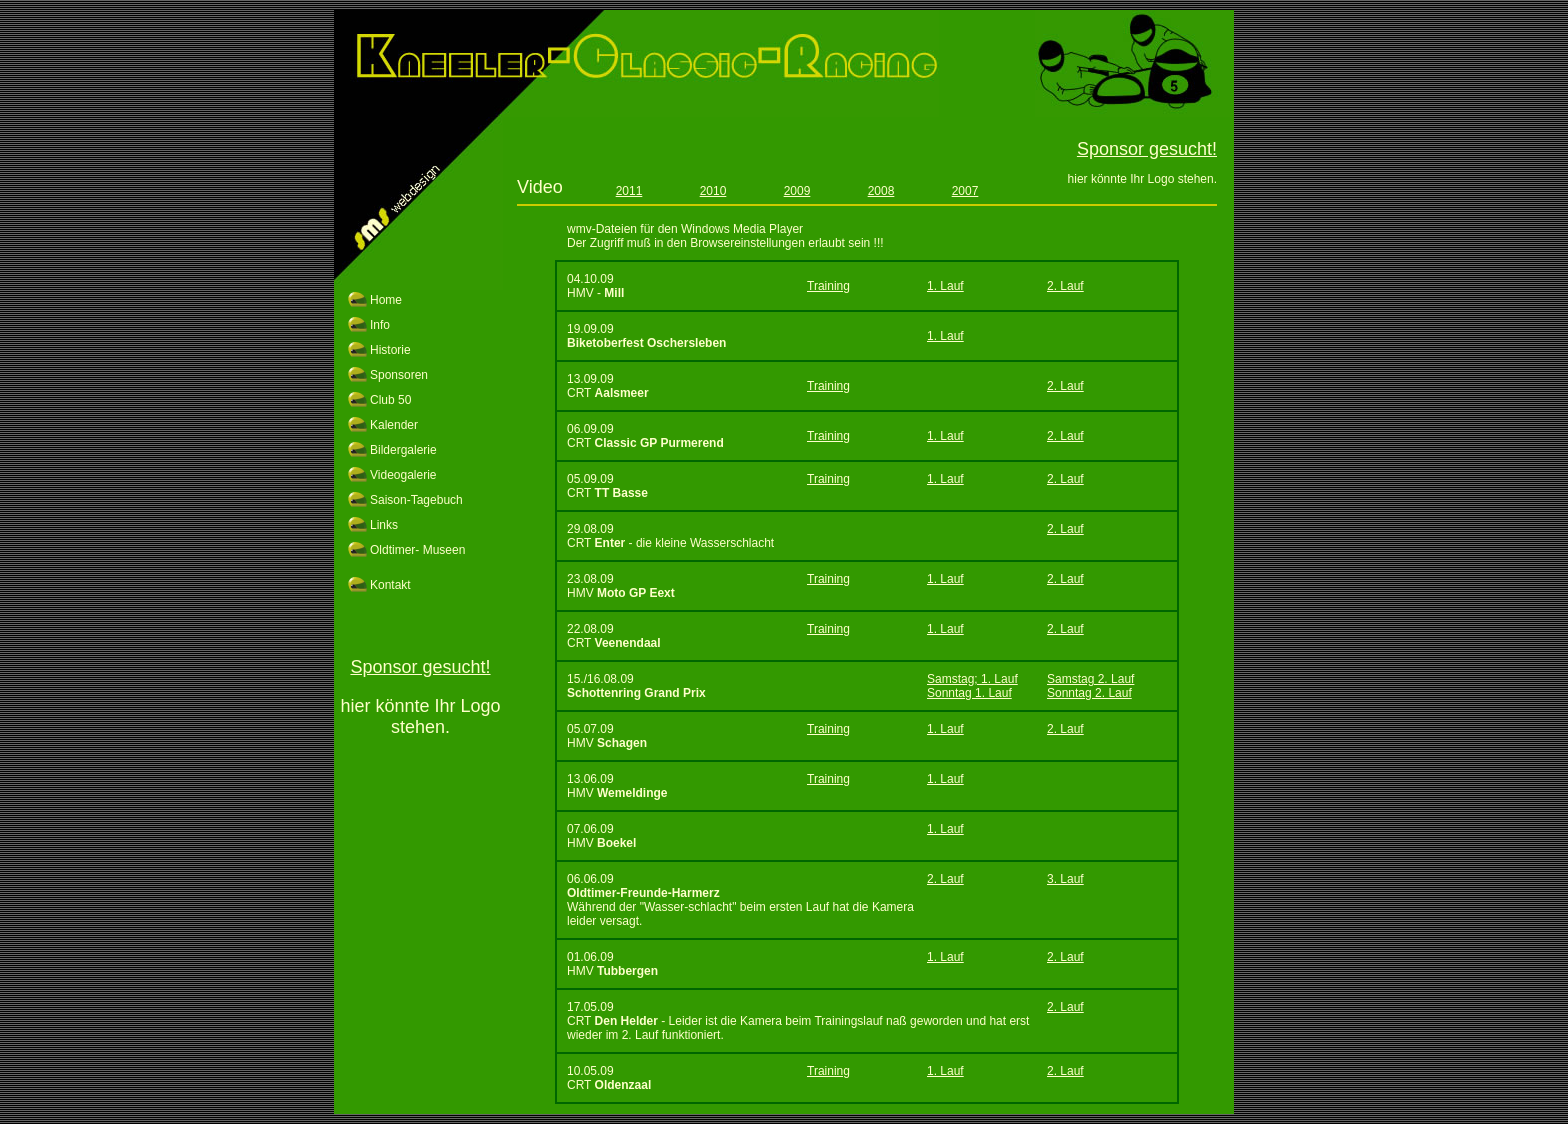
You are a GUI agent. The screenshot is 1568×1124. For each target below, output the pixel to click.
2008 (881, 191)
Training (828, 286)
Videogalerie (403, 475)
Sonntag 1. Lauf (969, 693)
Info (380, 325)
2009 (797, 191)
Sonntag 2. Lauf (1089, 693)
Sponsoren (399, 375)
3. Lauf (1065, 879)
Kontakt (390, 585)
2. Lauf (1065, 286)
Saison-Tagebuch (416, 500)
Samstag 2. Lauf (1090, 679)
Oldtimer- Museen (417, 550)
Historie (390, 350)
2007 (965, 191)
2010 (713, 191)
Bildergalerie (403, 450)
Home (386, 300)
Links (384, 525)
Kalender (394, 425)
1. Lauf (945, 286)
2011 (629, 191)
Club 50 (390, 400)
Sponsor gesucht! (420, 667)
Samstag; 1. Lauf (972, 679)
